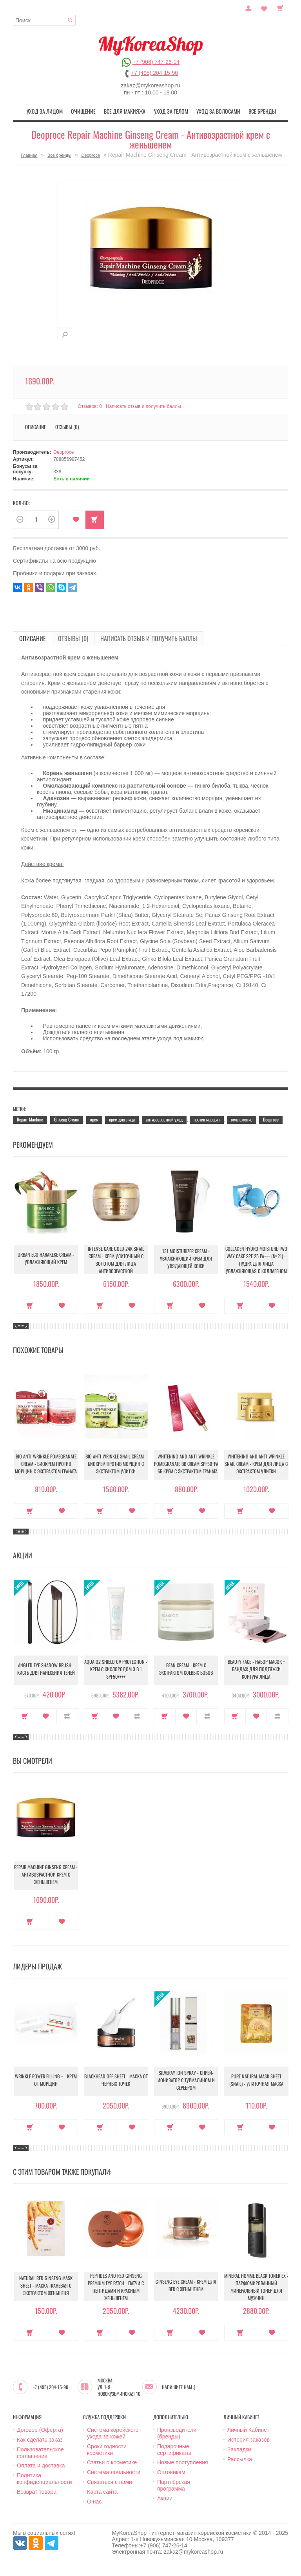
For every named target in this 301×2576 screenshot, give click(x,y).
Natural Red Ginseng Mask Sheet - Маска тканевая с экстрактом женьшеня (46, 2286)
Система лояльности (113, 2471)
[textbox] (44, 20)
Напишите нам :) (178, 2386)
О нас (94, 2500)
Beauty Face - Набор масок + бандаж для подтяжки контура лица (256, 1669)
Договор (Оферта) (40, 2429)
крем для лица (122, 1118)
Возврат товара (36, 2491)
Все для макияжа (126, 111)
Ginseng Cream (66, 1118)
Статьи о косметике (112, 2461)
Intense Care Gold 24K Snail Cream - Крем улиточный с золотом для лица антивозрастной (116, 1258)
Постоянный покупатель (248, 7)
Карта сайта (102, 2491)
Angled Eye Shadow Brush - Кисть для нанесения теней (46, 1669)
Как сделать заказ (39, 2439)
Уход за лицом (53, 111)
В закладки (76, 519)
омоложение (241, 1118)
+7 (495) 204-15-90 (154, 73)
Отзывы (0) (67, 426)
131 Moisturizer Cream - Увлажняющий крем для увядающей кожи (186, 1259)
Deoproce (91, 154)
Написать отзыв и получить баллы (144, 405)
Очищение (89, 111)
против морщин (207, 1118)
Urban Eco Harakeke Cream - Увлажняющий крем (46, 1258)
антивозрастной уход (164, 1118)
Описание (35, 426)
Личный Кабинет (248, 2429)
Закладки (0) (264, 7)
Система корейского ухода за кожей (112, 2432)
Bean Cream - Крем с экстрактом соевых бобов (186, 1669)
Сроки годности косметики (107, 2448)
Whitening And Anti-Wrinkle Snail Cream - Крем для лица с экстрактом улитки (256, 1464)
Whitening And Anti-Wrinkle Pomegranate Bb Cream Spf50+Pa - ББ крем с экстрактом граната (186, 1464)
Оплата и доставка (41, 2465)
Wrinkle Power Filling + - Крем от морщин (46, 2080)
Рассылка (239, 2458)
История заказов (248, 2439)
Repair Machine (30, 1118)
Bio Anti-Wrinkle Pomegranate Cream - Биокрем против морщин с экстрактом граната (46, 1464)
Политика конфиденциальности (44, 2477)
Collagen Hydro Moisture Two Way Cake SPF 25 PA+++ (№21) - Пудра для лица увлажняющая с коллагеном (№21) (256, 1260)
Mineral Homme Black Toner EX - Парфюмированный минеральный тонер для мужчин (256, 2285)
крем (94, 1118)
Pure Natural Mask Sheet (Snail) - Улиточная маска (256, 2080)
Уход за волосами (212, 111)
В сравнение (67, 1715)
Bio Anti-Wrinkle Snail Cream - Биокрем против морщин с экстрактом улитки (116, 1464)
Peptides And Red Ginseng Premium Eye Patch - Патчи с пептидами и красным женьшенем (115, 2285)
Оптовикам (171, 2471)
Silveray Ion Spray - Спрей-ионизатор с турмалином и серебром (186, 2081)
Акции (164, 2497)
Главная (29, 154)
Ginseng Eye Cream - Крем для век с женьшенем (186, 2285)
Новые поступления (182, 2461)
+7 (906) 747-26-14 (156, 62)
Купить (94, 519)
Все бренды (253, 111)
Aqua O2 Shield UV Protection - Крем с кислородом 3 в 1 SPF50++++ (115, 1669)
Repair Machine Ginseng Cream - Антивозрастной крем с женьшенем (46, 1875)
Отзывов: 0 (90, 405)
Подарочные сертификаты (174, 2448)
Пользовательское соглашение (40, 2452)
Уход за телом (169, 111)
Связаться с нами (109, 2481)
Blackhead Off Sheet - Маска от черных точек (116, 2080)
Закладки (239, 2449)
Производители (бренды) (176, 2432)
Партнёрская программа (173, 2484)
